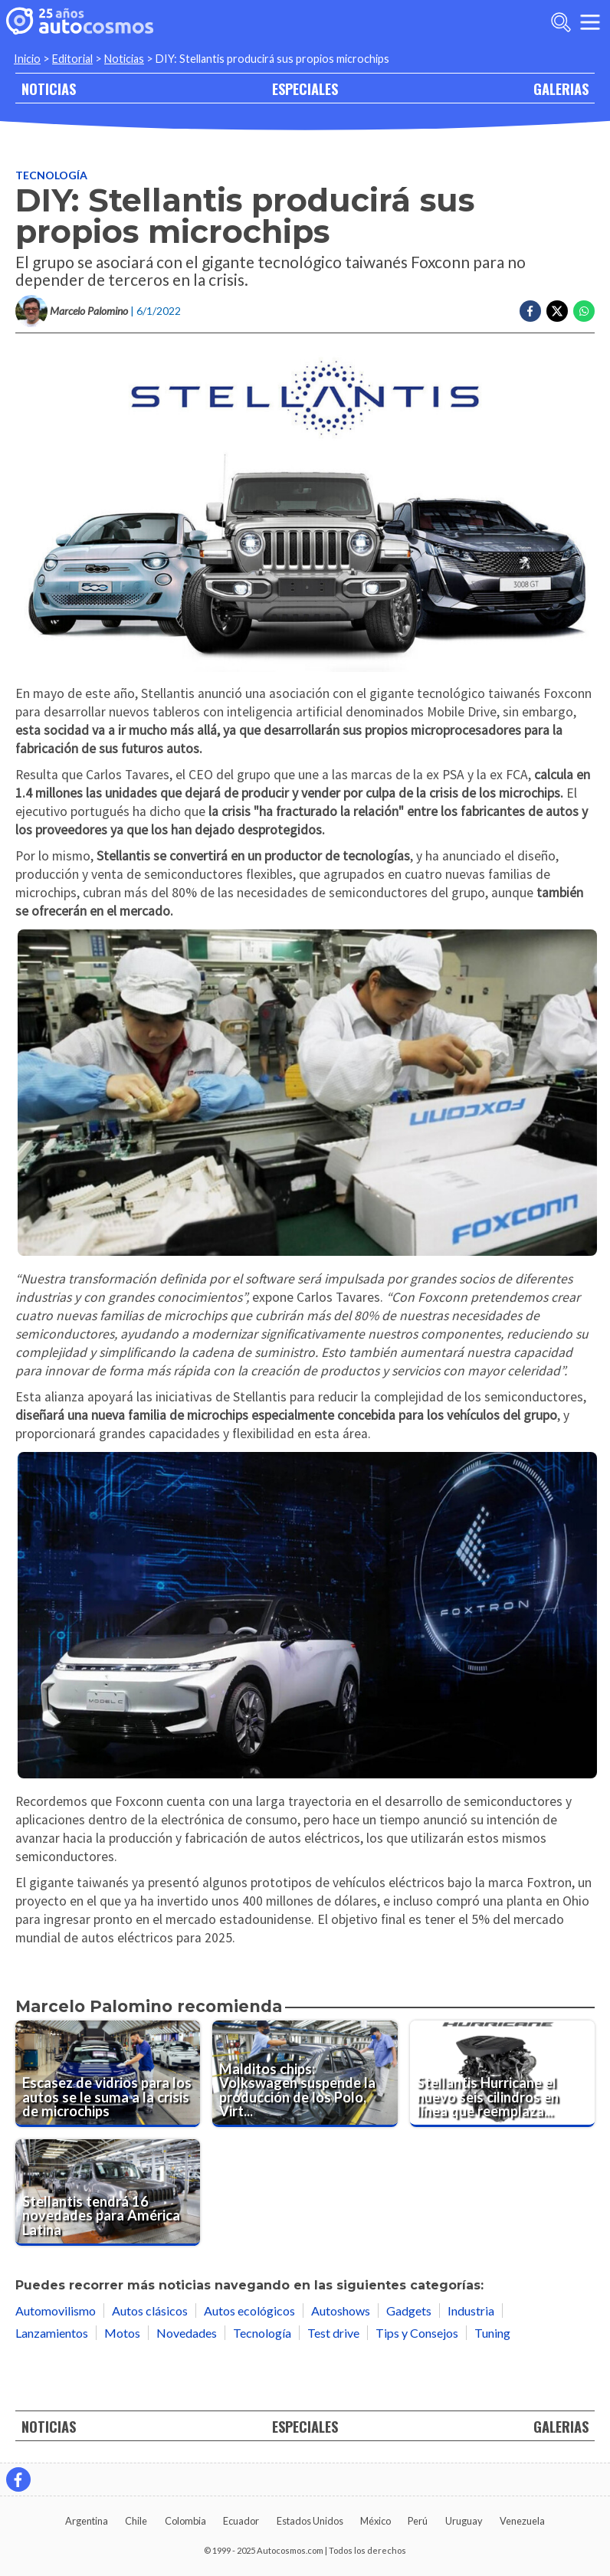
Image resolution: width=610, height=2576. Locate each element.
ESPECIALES (305, 88)
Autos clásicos (150, 2310)
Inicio (27, 58)
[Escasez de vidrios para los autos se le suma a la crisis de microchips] (107, 2073)
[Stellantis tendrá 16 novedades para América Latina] (107, 2192)
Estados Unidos (310, 2521)
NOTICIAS (48, 88)
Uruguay (464, 2521)
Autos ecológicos (249, 2310)
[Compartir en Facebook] (530, 311)
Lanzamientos (51, 2332)
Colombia (185, 2521)
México (375, 2521)
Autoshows (340, 2310)
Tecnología (51, 175)
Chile (136, 2521)
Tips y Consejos (417, 2332)
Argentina (86, 2521)
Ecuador (241, 2521)
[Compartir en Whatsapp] (584, 311)
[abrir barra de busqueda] (561, 22)
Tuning (492, 2332)
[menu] (590, 22)
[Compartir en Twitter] (557, 311)
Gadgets (408, 2310)
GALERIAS (561, 88)
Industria (471, 2310)
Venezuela (522, 2521)
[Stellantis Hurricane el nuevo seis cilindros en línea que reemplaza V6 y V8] (502, 2073)
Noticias (124, 58)
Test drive (333, 2332)
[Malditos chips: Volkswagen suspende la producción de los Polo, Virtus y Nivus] (304, 2073)
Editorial (72, 58)
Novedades (186, 2332)
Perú (418, 2521)
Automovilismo (55, 2310)
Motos (122, 2332)
